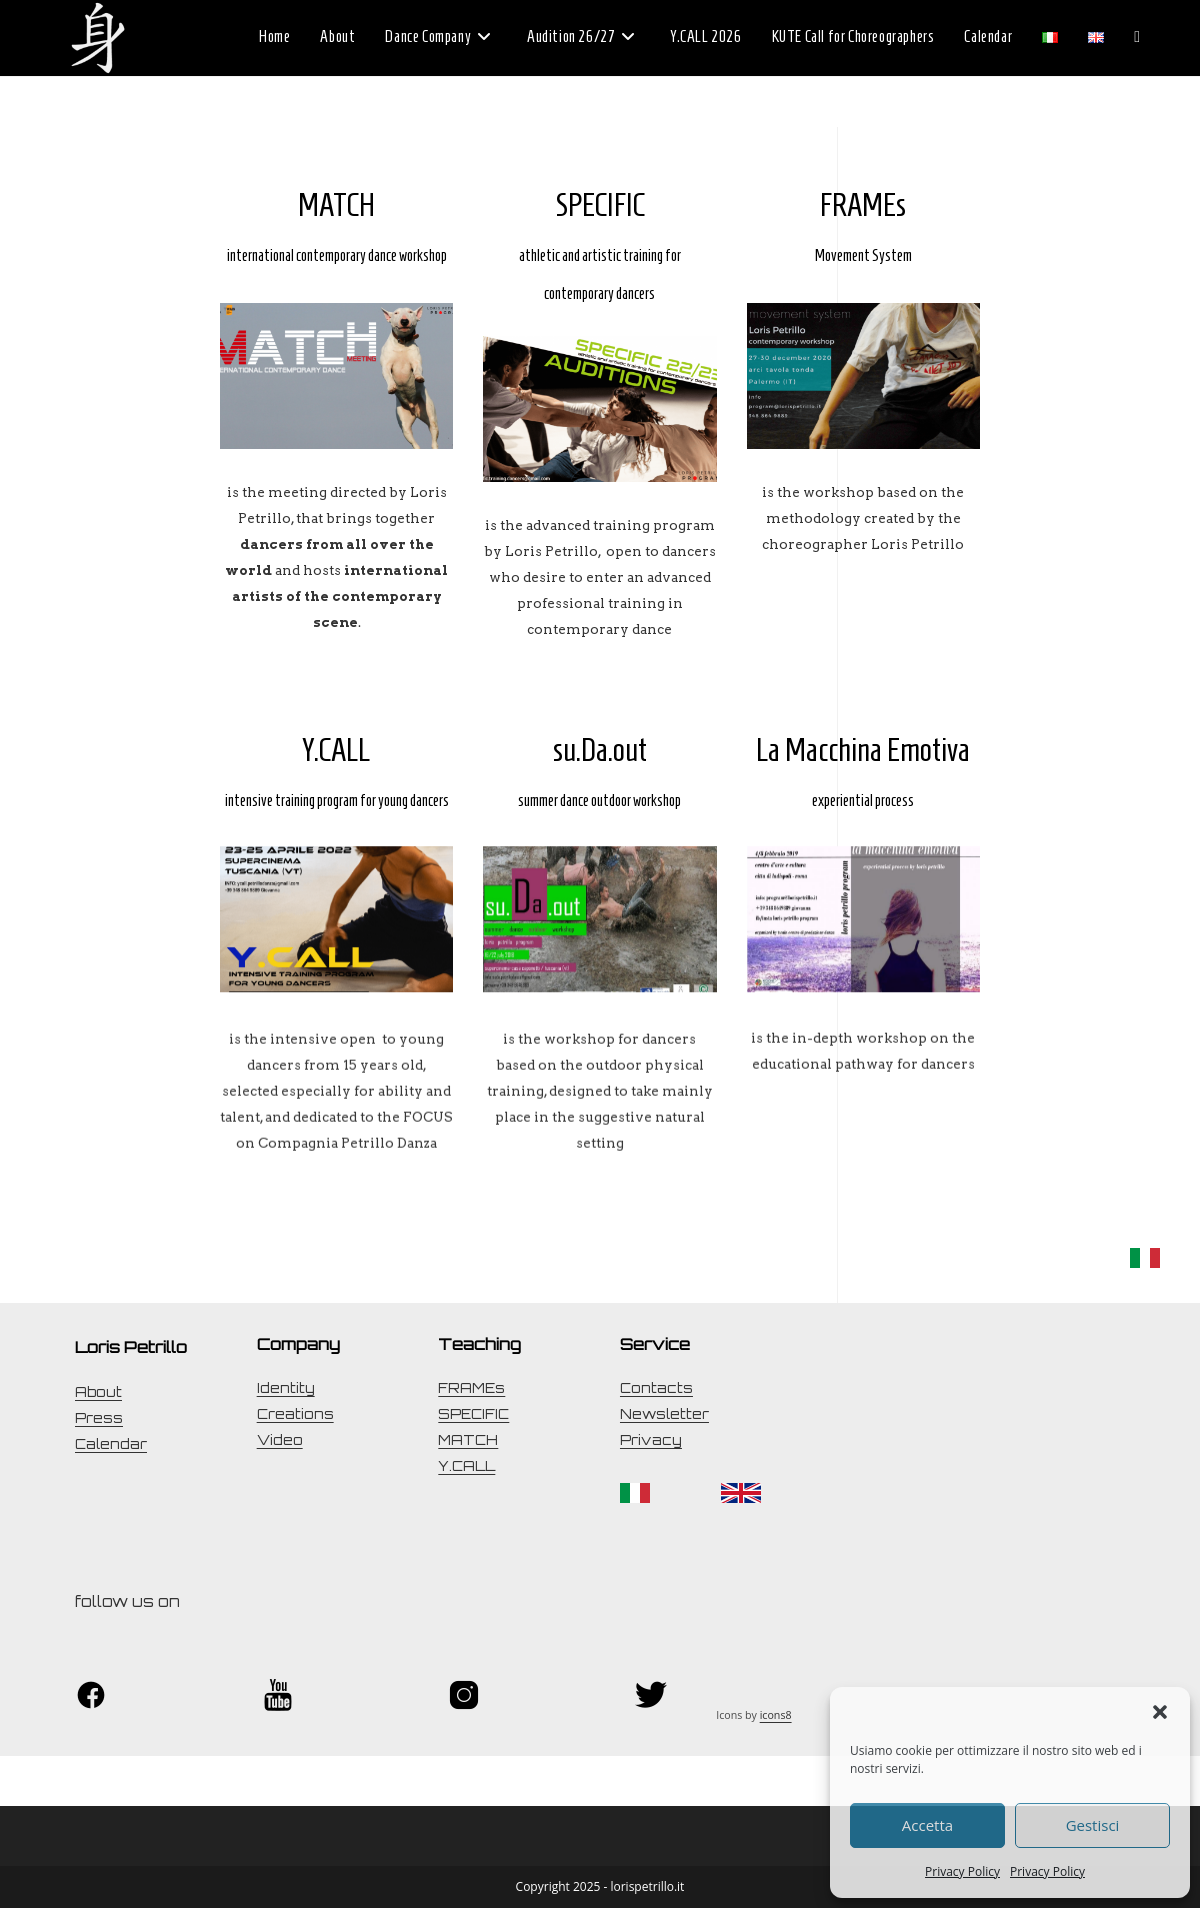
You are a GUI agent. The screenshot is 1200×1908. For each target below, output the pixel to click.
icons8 (776, 1715)
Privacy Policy (962, 1871)
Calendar (111, 1444)
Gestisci (1093, 1825)
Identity (286, 1388)
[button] (1160, 1712)
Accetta (927, 1825)
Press (99, 1418)
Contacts (656, 1388)
